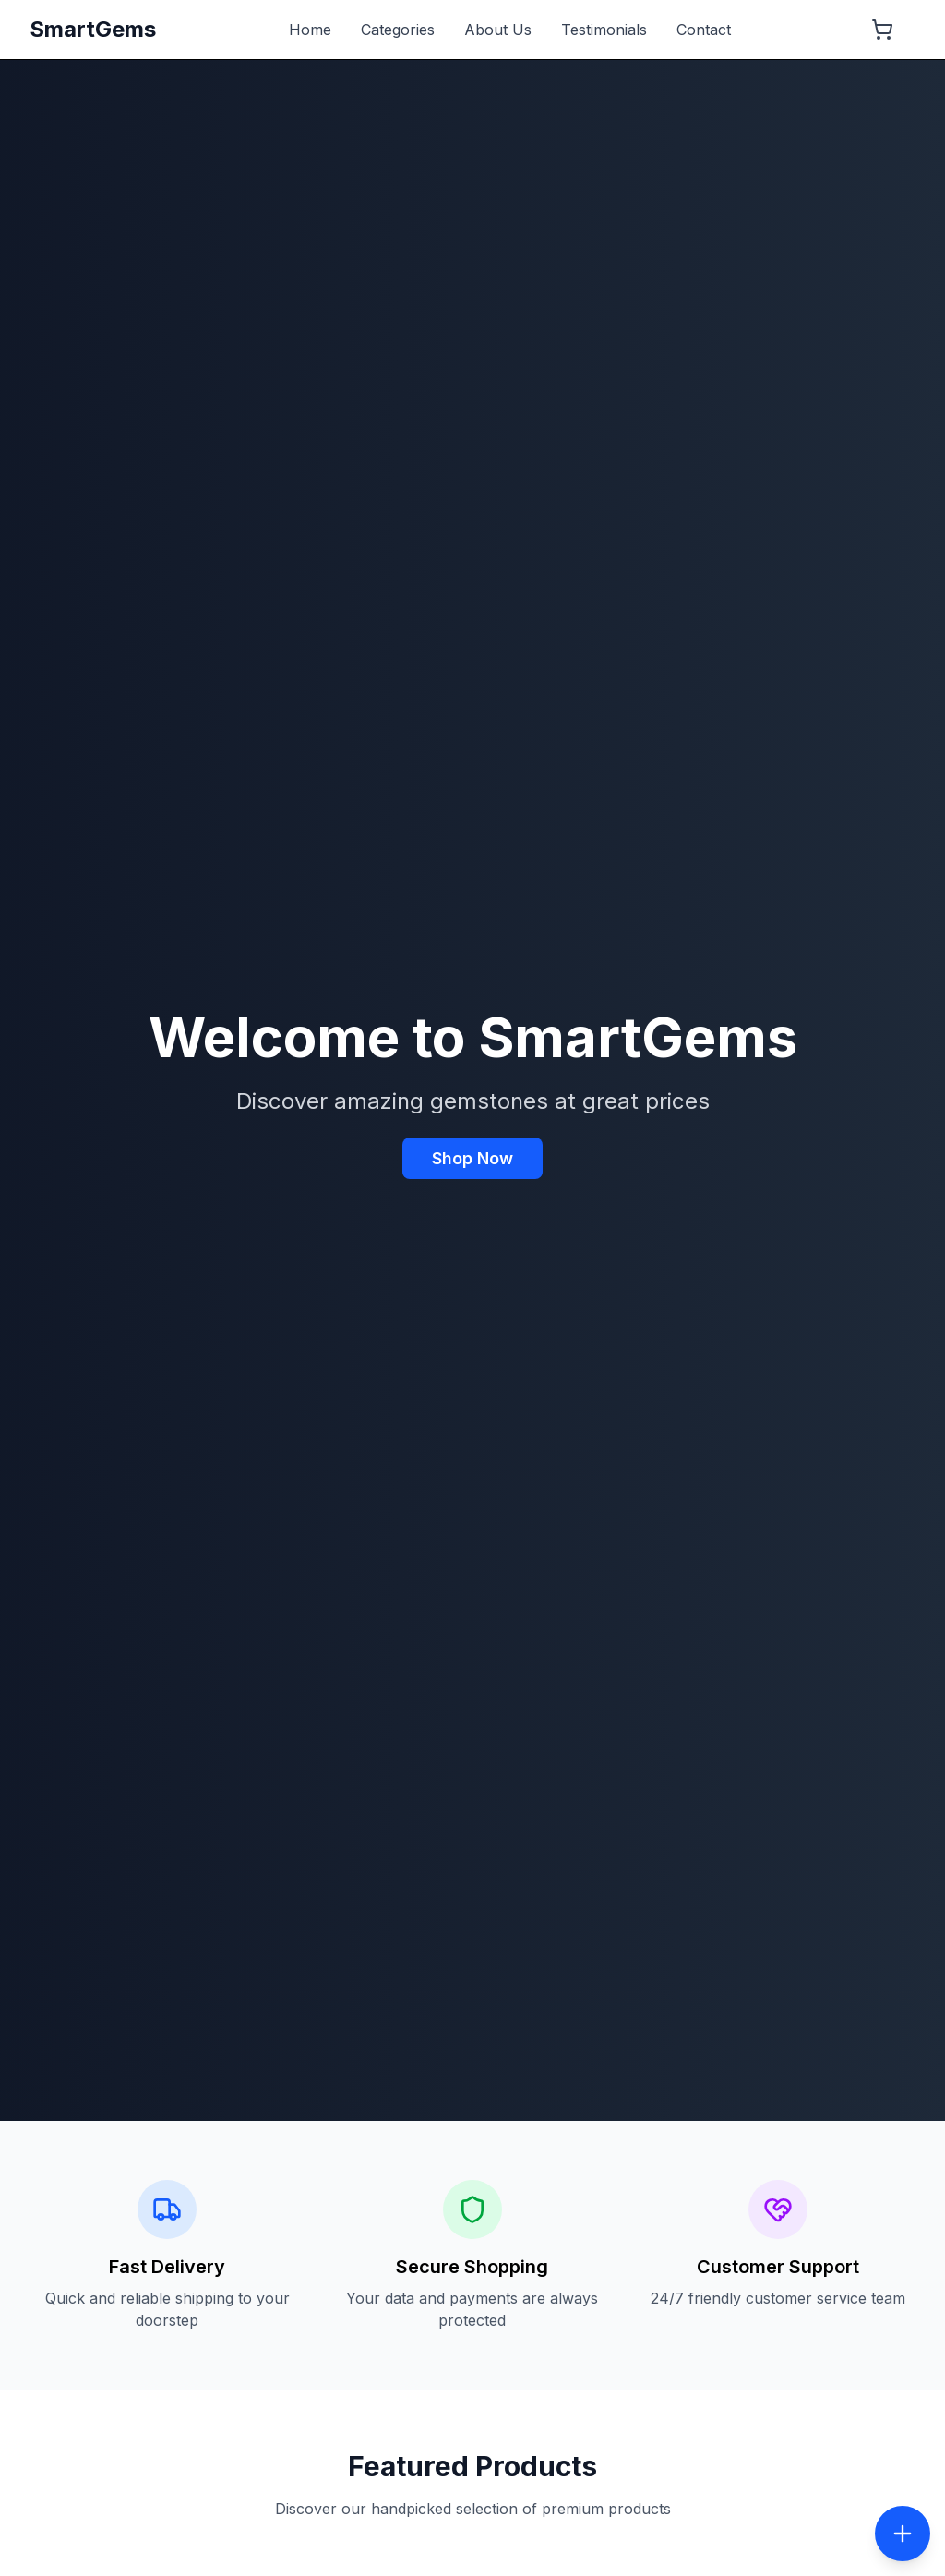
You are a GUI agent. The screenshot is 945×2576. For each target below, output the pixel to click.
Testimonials (604, 29)
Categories (398, 29)
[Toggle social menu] (902, 2533)
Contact (703, 29)
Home (310, 29)
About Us (498, 29)
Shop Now (472, 1158)
